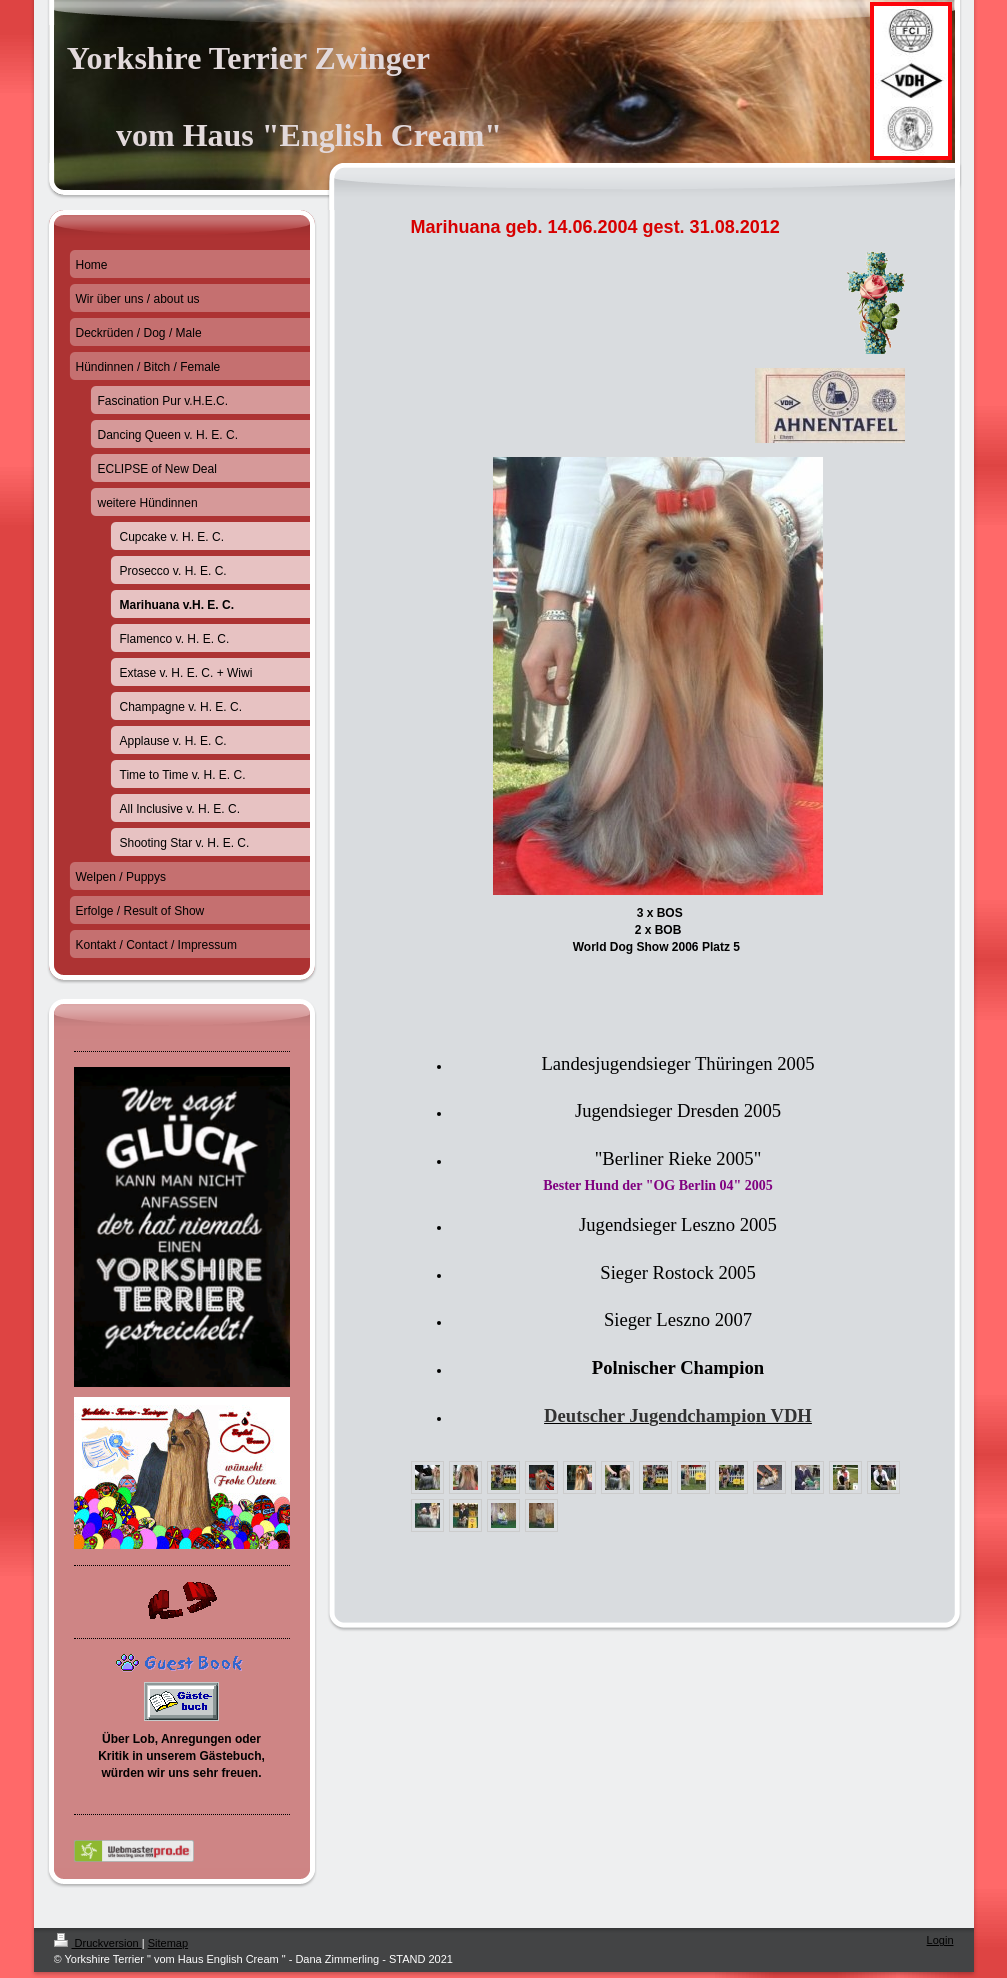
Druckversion (98, 1943)
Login (940, 1940)
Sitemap (168, 1943)
